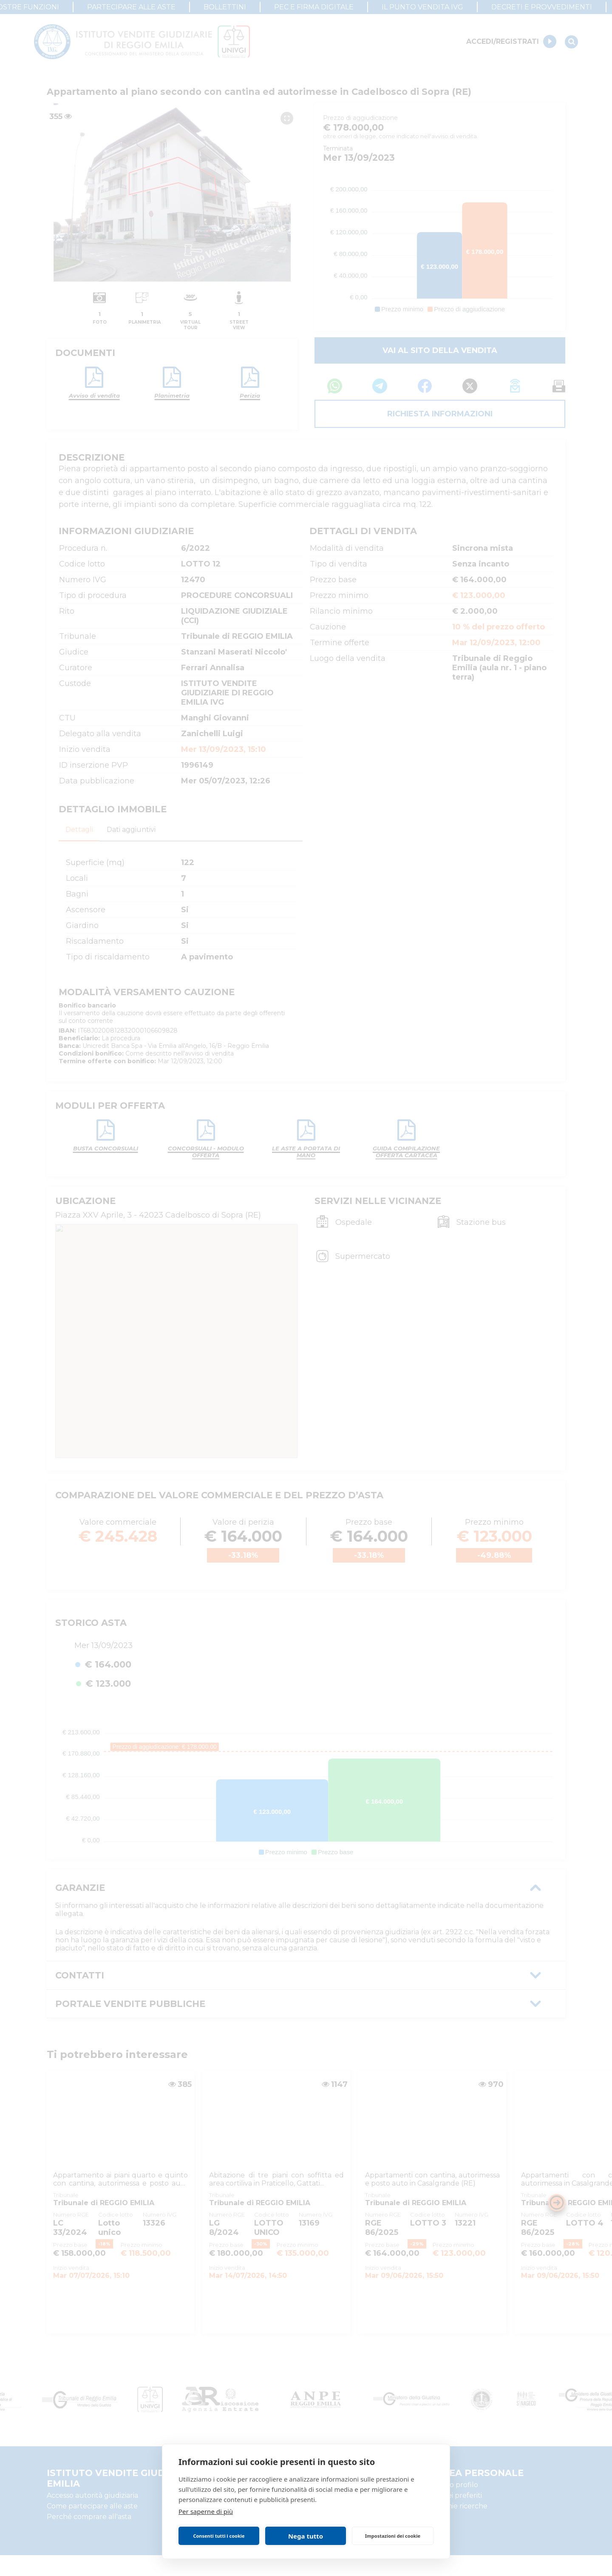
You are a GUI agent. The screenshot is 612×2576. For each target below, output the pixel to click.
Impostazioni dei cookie (392, 2536)
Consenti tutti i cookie (218, 2536)
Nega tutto (305, 2536)
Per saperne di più (205, 2511)
